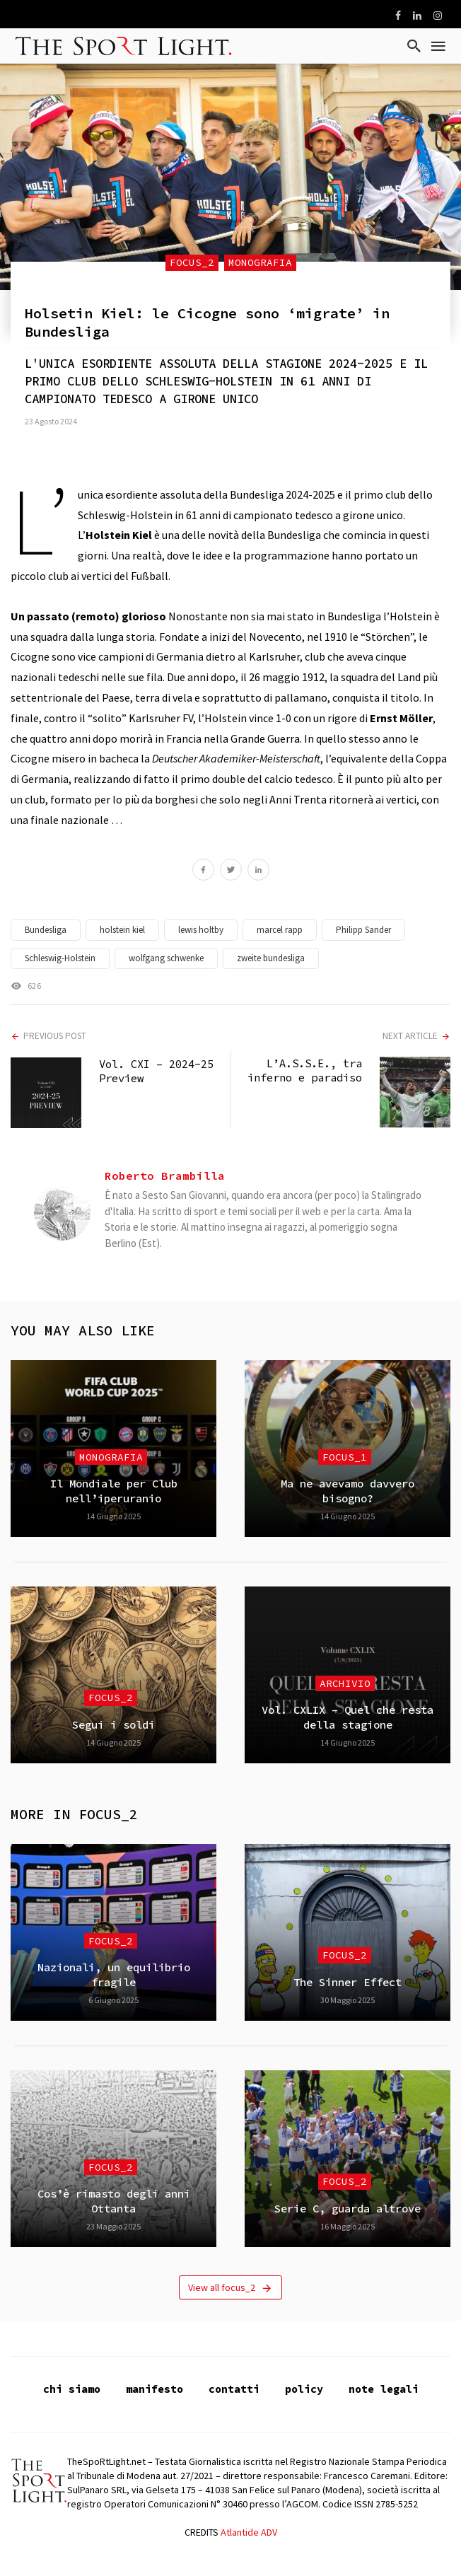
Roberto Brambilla (165, 1175)
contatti (234, 2389)
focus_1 (344, 1457)
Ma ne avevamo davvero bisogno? (347, 1490)
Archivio (345, 1683)
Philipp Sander (363, 930)
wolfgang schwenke (166, 958)
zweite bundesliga (271, 958)
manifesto (154, 2389)
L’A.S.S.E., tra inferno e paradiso (304, 1070)
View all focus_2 (230, 2287)
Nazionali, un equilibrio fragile (113, 1974)
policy (304, 2389)
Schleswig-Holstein (60, 958)
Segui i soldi (113, 1724)
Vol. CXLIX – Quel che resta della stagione (347, 1717)
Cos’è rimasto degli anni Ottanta (113, 2201)
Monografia (260, 262)
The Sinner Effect (347, 1982)
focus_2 (192, 262)
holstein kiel (122, 930)
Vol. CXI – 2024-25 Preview (156, 1071)
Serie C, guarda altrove (347, 2208)
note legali (384, 2389)
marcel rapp (280, 930)
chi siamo (71, 2389)
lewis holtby (200, 930)
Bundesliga (45, 930)
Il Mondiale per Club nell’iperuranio (113, 1490)
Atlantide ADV (249, 2532)
